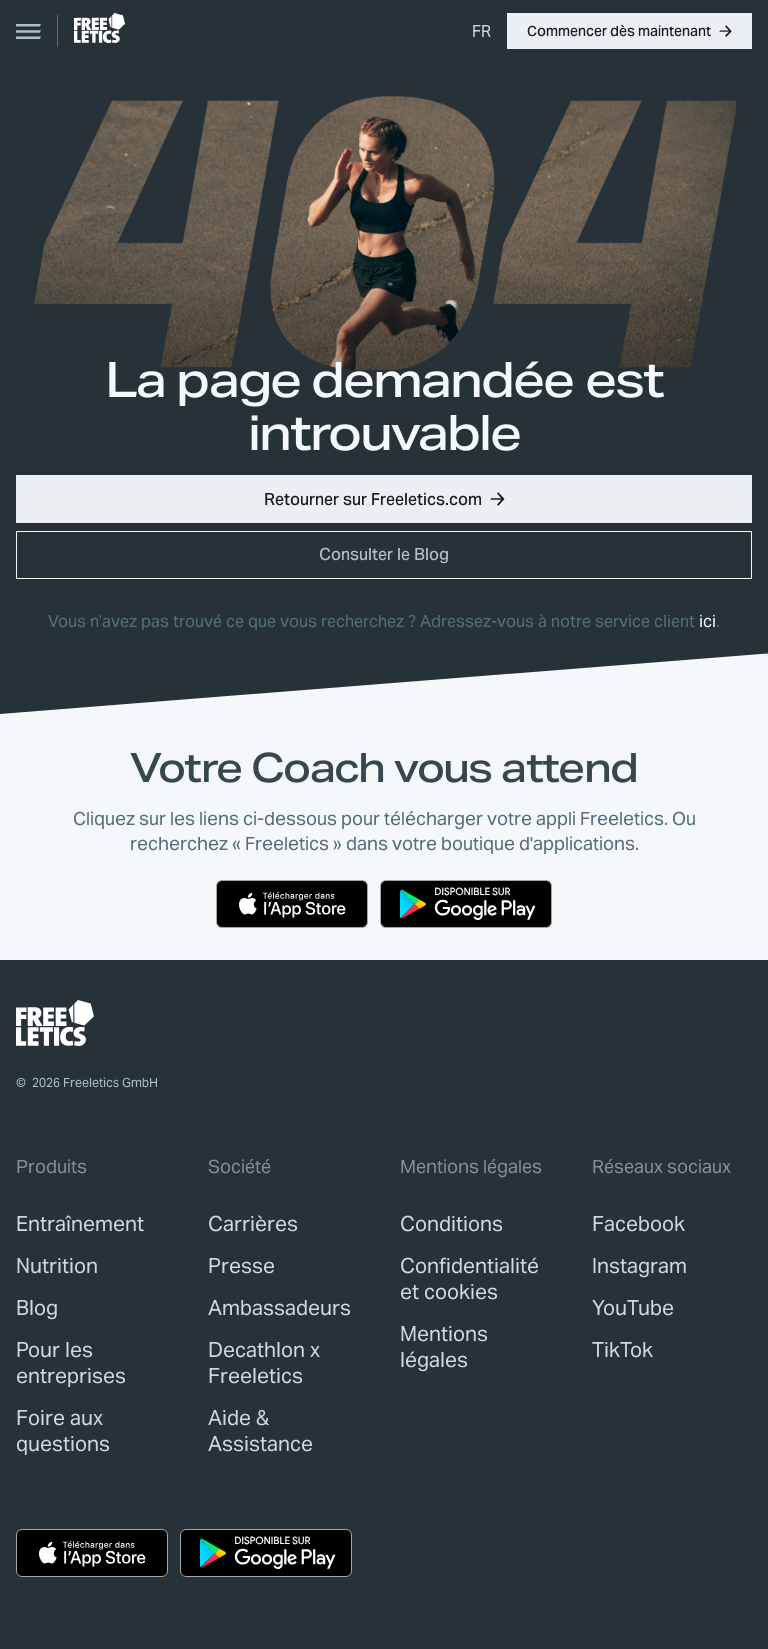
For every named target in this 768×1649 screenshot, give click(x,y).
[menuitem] (481, 31)
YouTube (633, 1308)
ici (707, 621)
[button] (629, 31)
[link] (99, 28)
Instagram (639, 1266)
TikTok (622, 1350)
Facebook (638, 1224)
